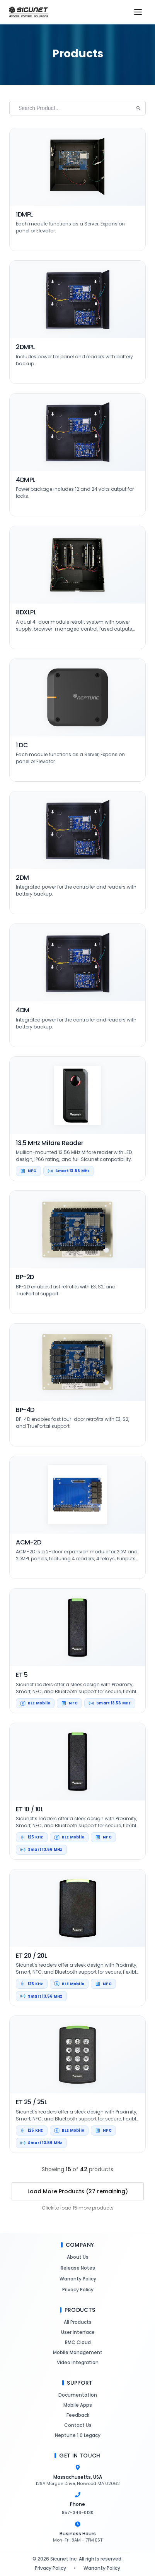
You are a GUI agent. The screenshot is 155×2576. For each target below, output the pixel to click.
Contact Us (78, 2425)
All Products (77, 2322)
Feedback (77, 2415)
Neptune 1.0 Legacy (77, 2435)
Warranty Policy (77, 2278)
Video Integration (77, 2362)
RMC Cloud (78, 2342)
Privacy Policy (78, 2289)
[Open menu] (138, 12)
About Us (77, 2257)
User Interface (78, 2332)
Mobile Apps (77, 2405)
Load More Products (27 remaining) (77, 2191)
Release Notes (77, 2268)
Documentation (77, 2395)
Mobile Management (77, 2352)
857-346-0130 (78, 2512)
